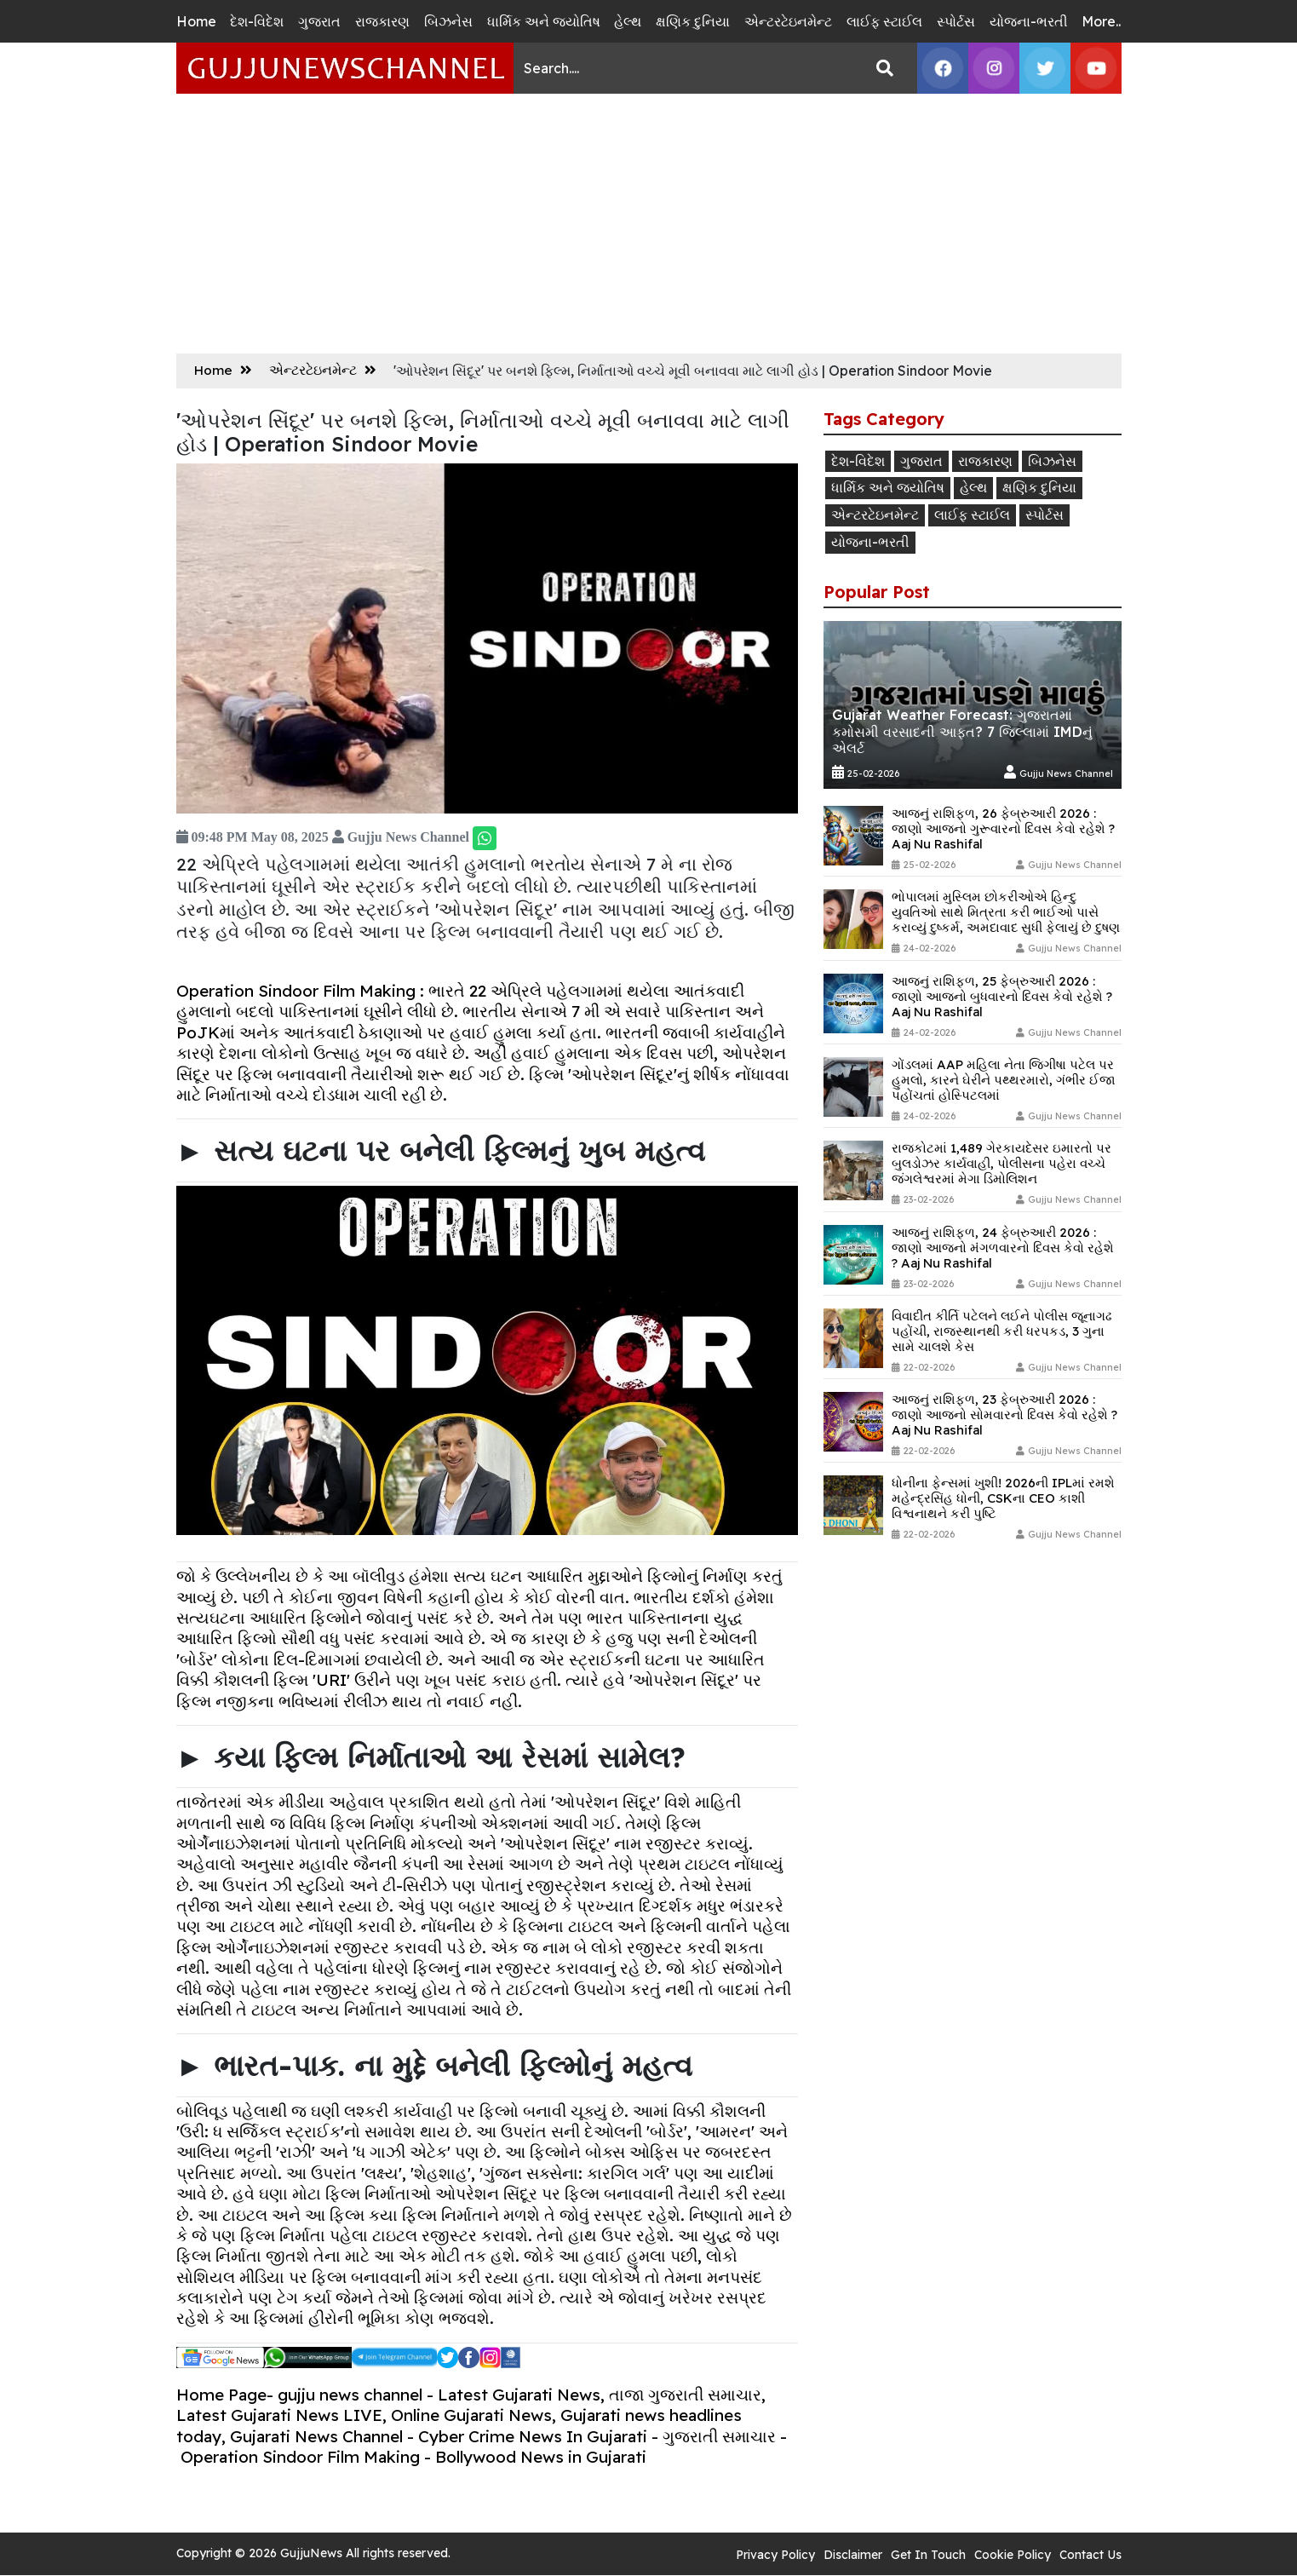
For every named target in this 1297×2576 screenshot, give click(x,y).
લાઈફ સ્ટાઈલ (884, 21)
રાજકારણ (382, 21)
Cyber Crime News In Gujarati (532, 2436)
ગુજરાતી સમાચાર (719, 2436)
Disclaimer (853, 2554)
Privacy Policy (775, 2554)
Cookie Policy (1012, 2554)
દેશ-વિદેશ (257, 21)
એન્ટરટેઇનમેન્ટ (788, 21)
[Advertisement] (649, 221)
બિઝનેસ (448, 21)
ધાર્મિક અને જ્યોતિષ (543, 21)
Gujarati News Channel (316, 2436)
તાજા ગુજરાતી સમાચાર (685, 2394)
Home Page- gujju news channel (299, 2394)
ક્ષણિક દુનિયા (693, 21)
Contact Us (1090, 2554)
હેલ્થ (627, 21)
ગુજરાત (319, 21)
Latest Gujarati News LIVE (279, 2415)
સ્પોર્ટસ (956, 21)
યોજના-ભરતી (1029, 21)
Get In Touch (928, 2554)
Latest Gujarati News (519, 2394)
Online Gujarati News (471, 2415)
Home (196, 21)
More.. (1101, 21)
